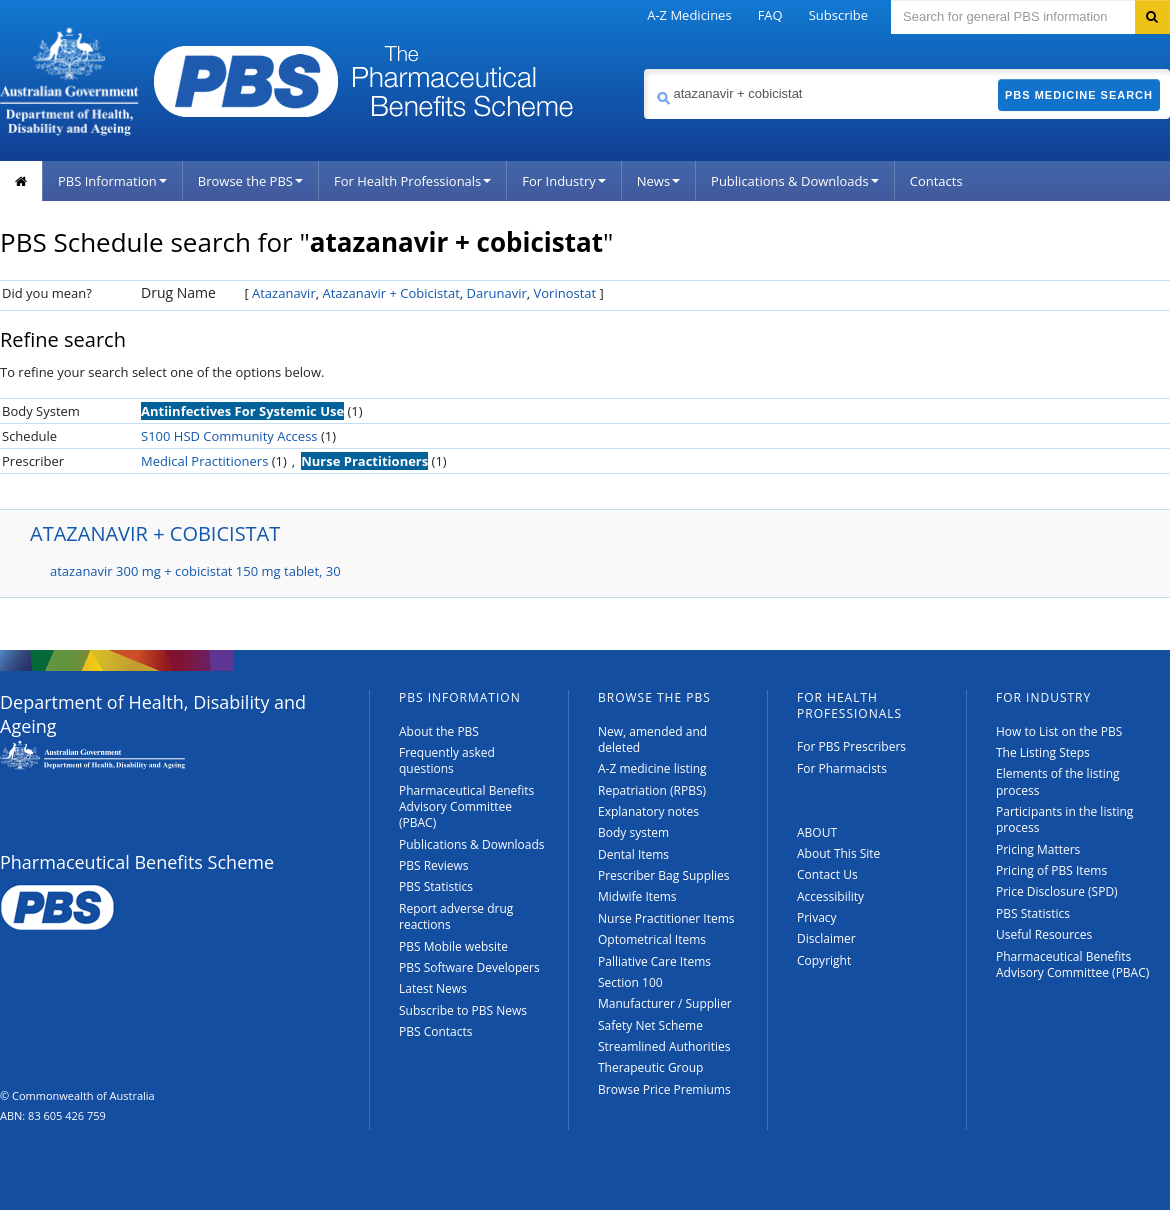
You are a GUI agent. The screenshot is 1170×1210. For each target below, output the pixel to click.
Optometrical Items (652, 939)
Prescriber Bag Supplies (664, 875)
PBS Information (112, 181)
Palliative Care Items (654, 961)
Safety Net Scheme (650, 1025)
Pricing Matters (1038, 849)
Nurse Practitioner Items (666, 918)
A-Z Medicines (689, 15)
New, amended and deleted (652, 739)
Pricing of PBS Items (1051, 870)
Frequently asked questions (447, 760)
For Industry (563, 181)
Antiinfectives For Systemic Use (242, 411)
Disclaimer (826, 938)
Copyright (824, 960)
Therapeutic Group (650, 1067)
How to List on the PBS (1059, 731)
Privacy (817, 917)
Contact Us (827, 874)
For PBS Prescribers (851, 746)
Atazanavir (284, 293)
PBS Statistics (436, 886)
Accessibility (830, 896)
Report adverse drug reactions (456, 916)
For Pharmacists (842, 768)
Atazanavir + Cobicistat (390, 293)
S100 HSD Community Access (229, 436)
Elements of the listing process (1058, 781)
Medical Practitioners (204, 461)
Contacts (936, 181)
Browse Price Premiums (664, 1089)
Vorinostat (565, 293)
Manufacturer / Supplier (665, 1003)
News (658, 181)
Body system (633, 832)
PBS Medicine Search (1079, 95)
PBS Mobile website (453, 946)
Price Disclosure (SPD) (1057, 891)
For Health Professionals (412, 181)
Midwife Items (637, 896)
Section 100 (630, 982)
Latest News (433, 988)
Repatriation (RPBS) (652, 790)
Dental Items (633, 854)
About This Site (838, 853)
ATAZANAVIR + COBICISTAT (155, 533)
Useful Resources (1044, 934)
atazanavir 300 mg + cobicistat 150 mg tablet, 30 (195, 571)
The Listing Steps (1043, 752)
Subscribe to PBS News (463, 1010)
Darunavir (497, 293)
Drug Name (178, 292)
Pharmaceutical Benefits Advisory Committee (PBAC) (466, 807)
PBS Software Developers (469, 967)
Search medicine (643, 68)
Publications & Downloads (795, 181)
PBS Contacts (436, 1031)
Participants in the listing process (1064, 819)
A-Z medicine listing (652, 768)
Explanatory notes (648, 811)
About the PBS (439, 731)
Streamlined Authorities (664, 1046)
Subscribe (838, 15)
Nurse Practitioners (364, 461)
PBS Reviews (434, 865)
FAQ (770, 15)
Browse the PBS (250, 181)
